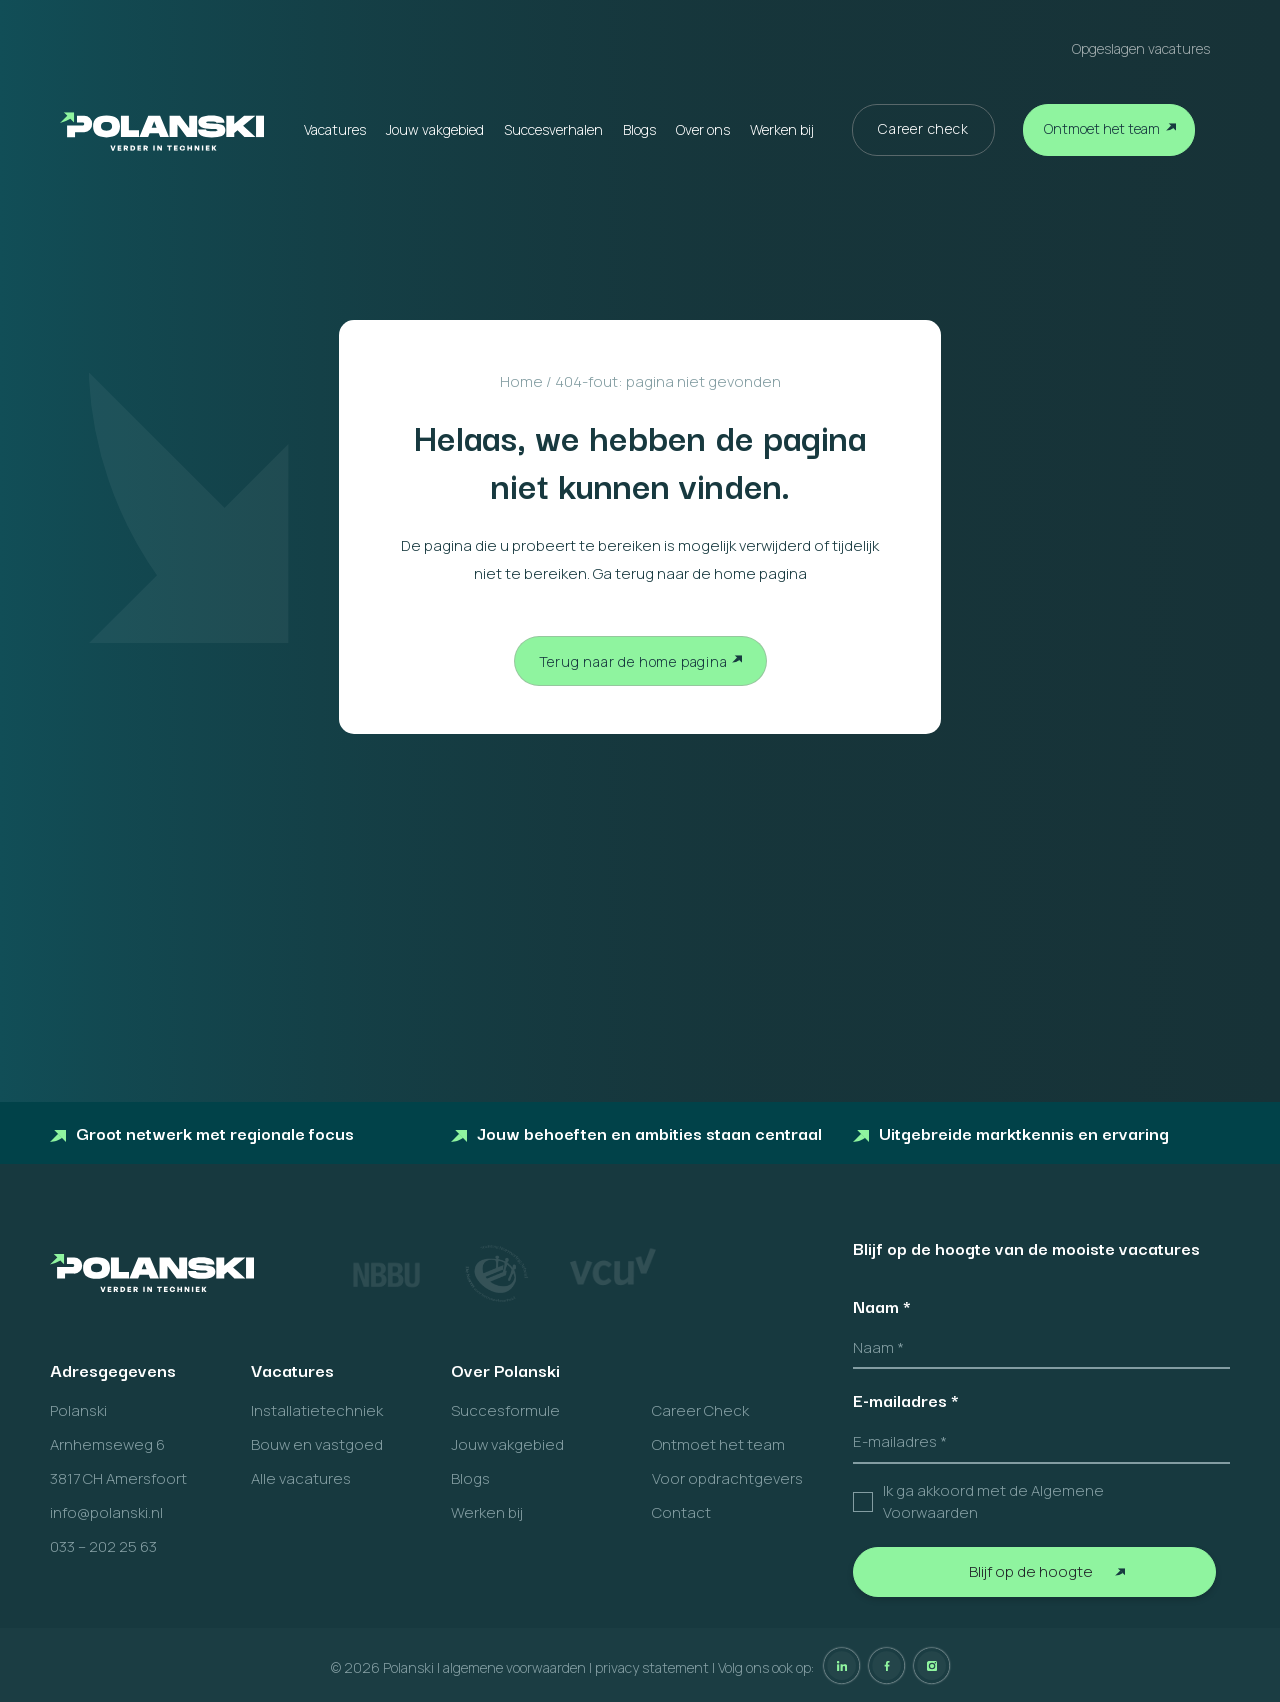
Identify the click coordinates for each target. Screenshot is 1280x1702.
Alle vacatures (301, 1478)
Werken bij (782, 129)
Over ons (703, 129)
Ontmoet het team (1102, 128)
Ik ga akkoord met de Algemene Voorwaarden (993, 1502)
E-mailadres (906, 1400)
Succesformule (505, 1410)
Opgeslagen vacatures (1141, 48)
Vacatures (335, 129)
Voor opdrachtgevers (727, 1478)
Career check (923, 128)
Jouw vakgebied (435, 129)
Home (521, 381)
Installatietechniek (317, 1410)
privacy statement (652, 1667)
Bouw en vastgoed (317, 1444)
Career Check (700, 1410)
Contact (681, 1512)
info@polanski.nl (106, 1512)
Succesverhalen (553, 129)
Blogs (639, 129)
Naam (882, 1306)
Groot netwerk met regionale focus (202, 1132)
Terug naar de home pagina (633, 661)
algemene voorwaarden (514, 1667)
